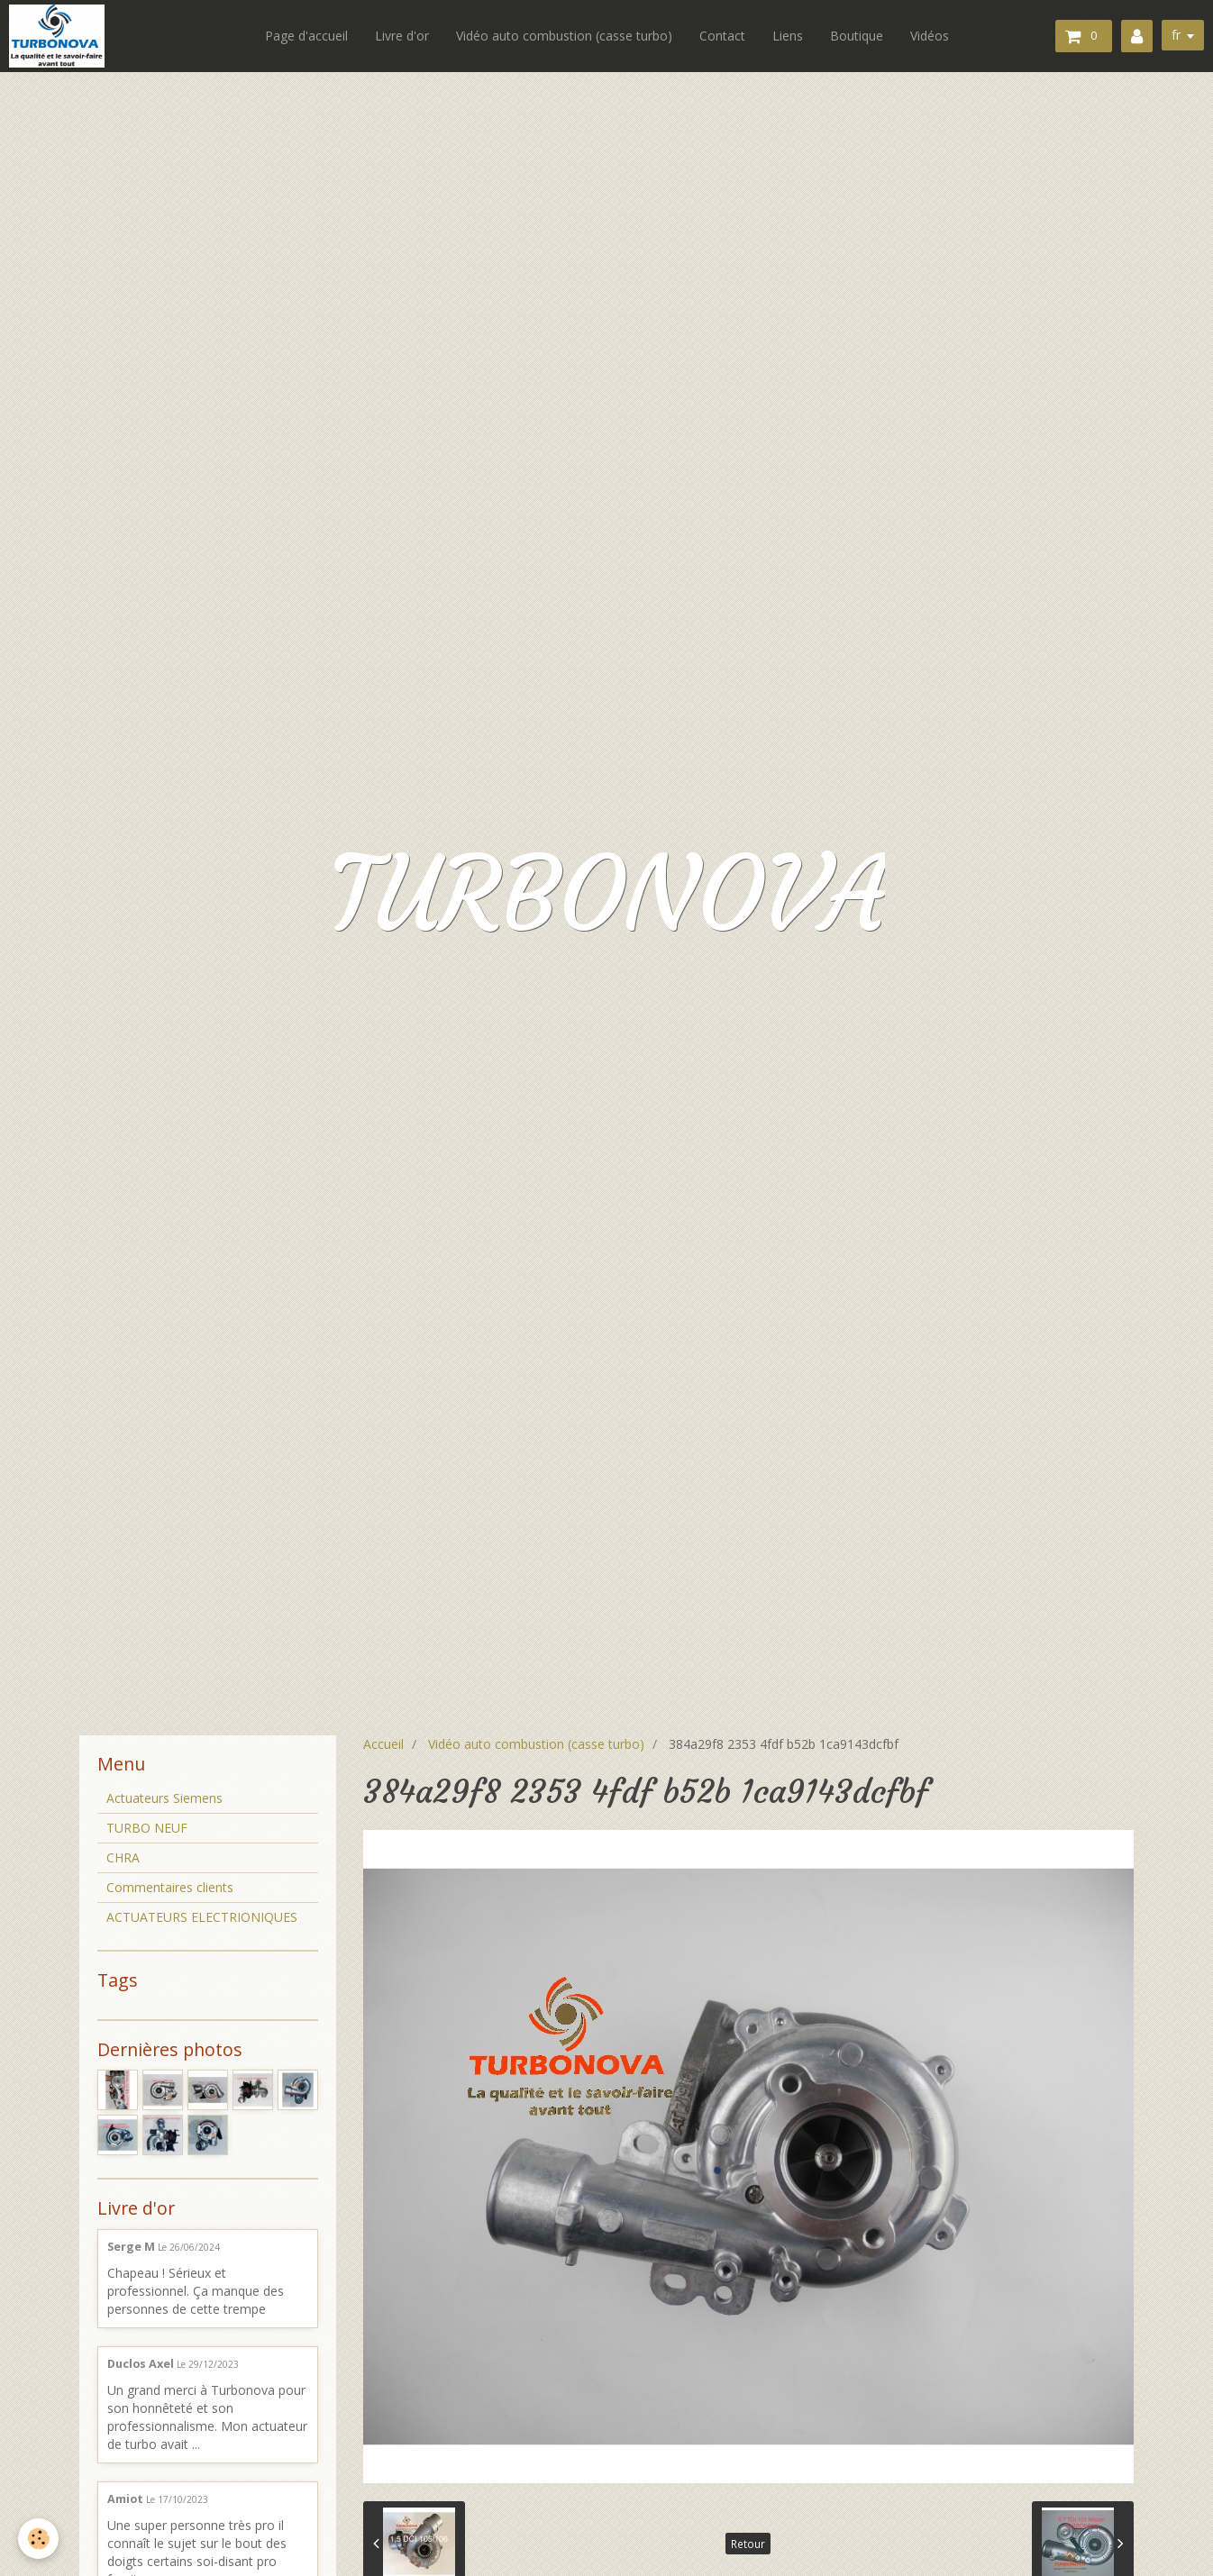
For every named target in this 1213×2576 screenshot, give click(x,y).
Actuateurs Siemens (164, 1798)
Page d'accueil (306, 35)
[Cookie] (38, 2538)
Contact (722, 35)
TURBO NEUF (146, 1827)
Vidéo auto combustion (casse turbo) (564, 35)
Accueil (383, 1743)
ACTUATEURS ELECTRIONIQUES (201, 1916)
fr (1176, 34)
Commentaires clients (169, 1887)
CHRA (123, 1857)
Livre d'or (402, 35)
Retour (748, 2543)
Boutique (856, 35)
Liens (787, 35)
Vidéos (929, 35)
